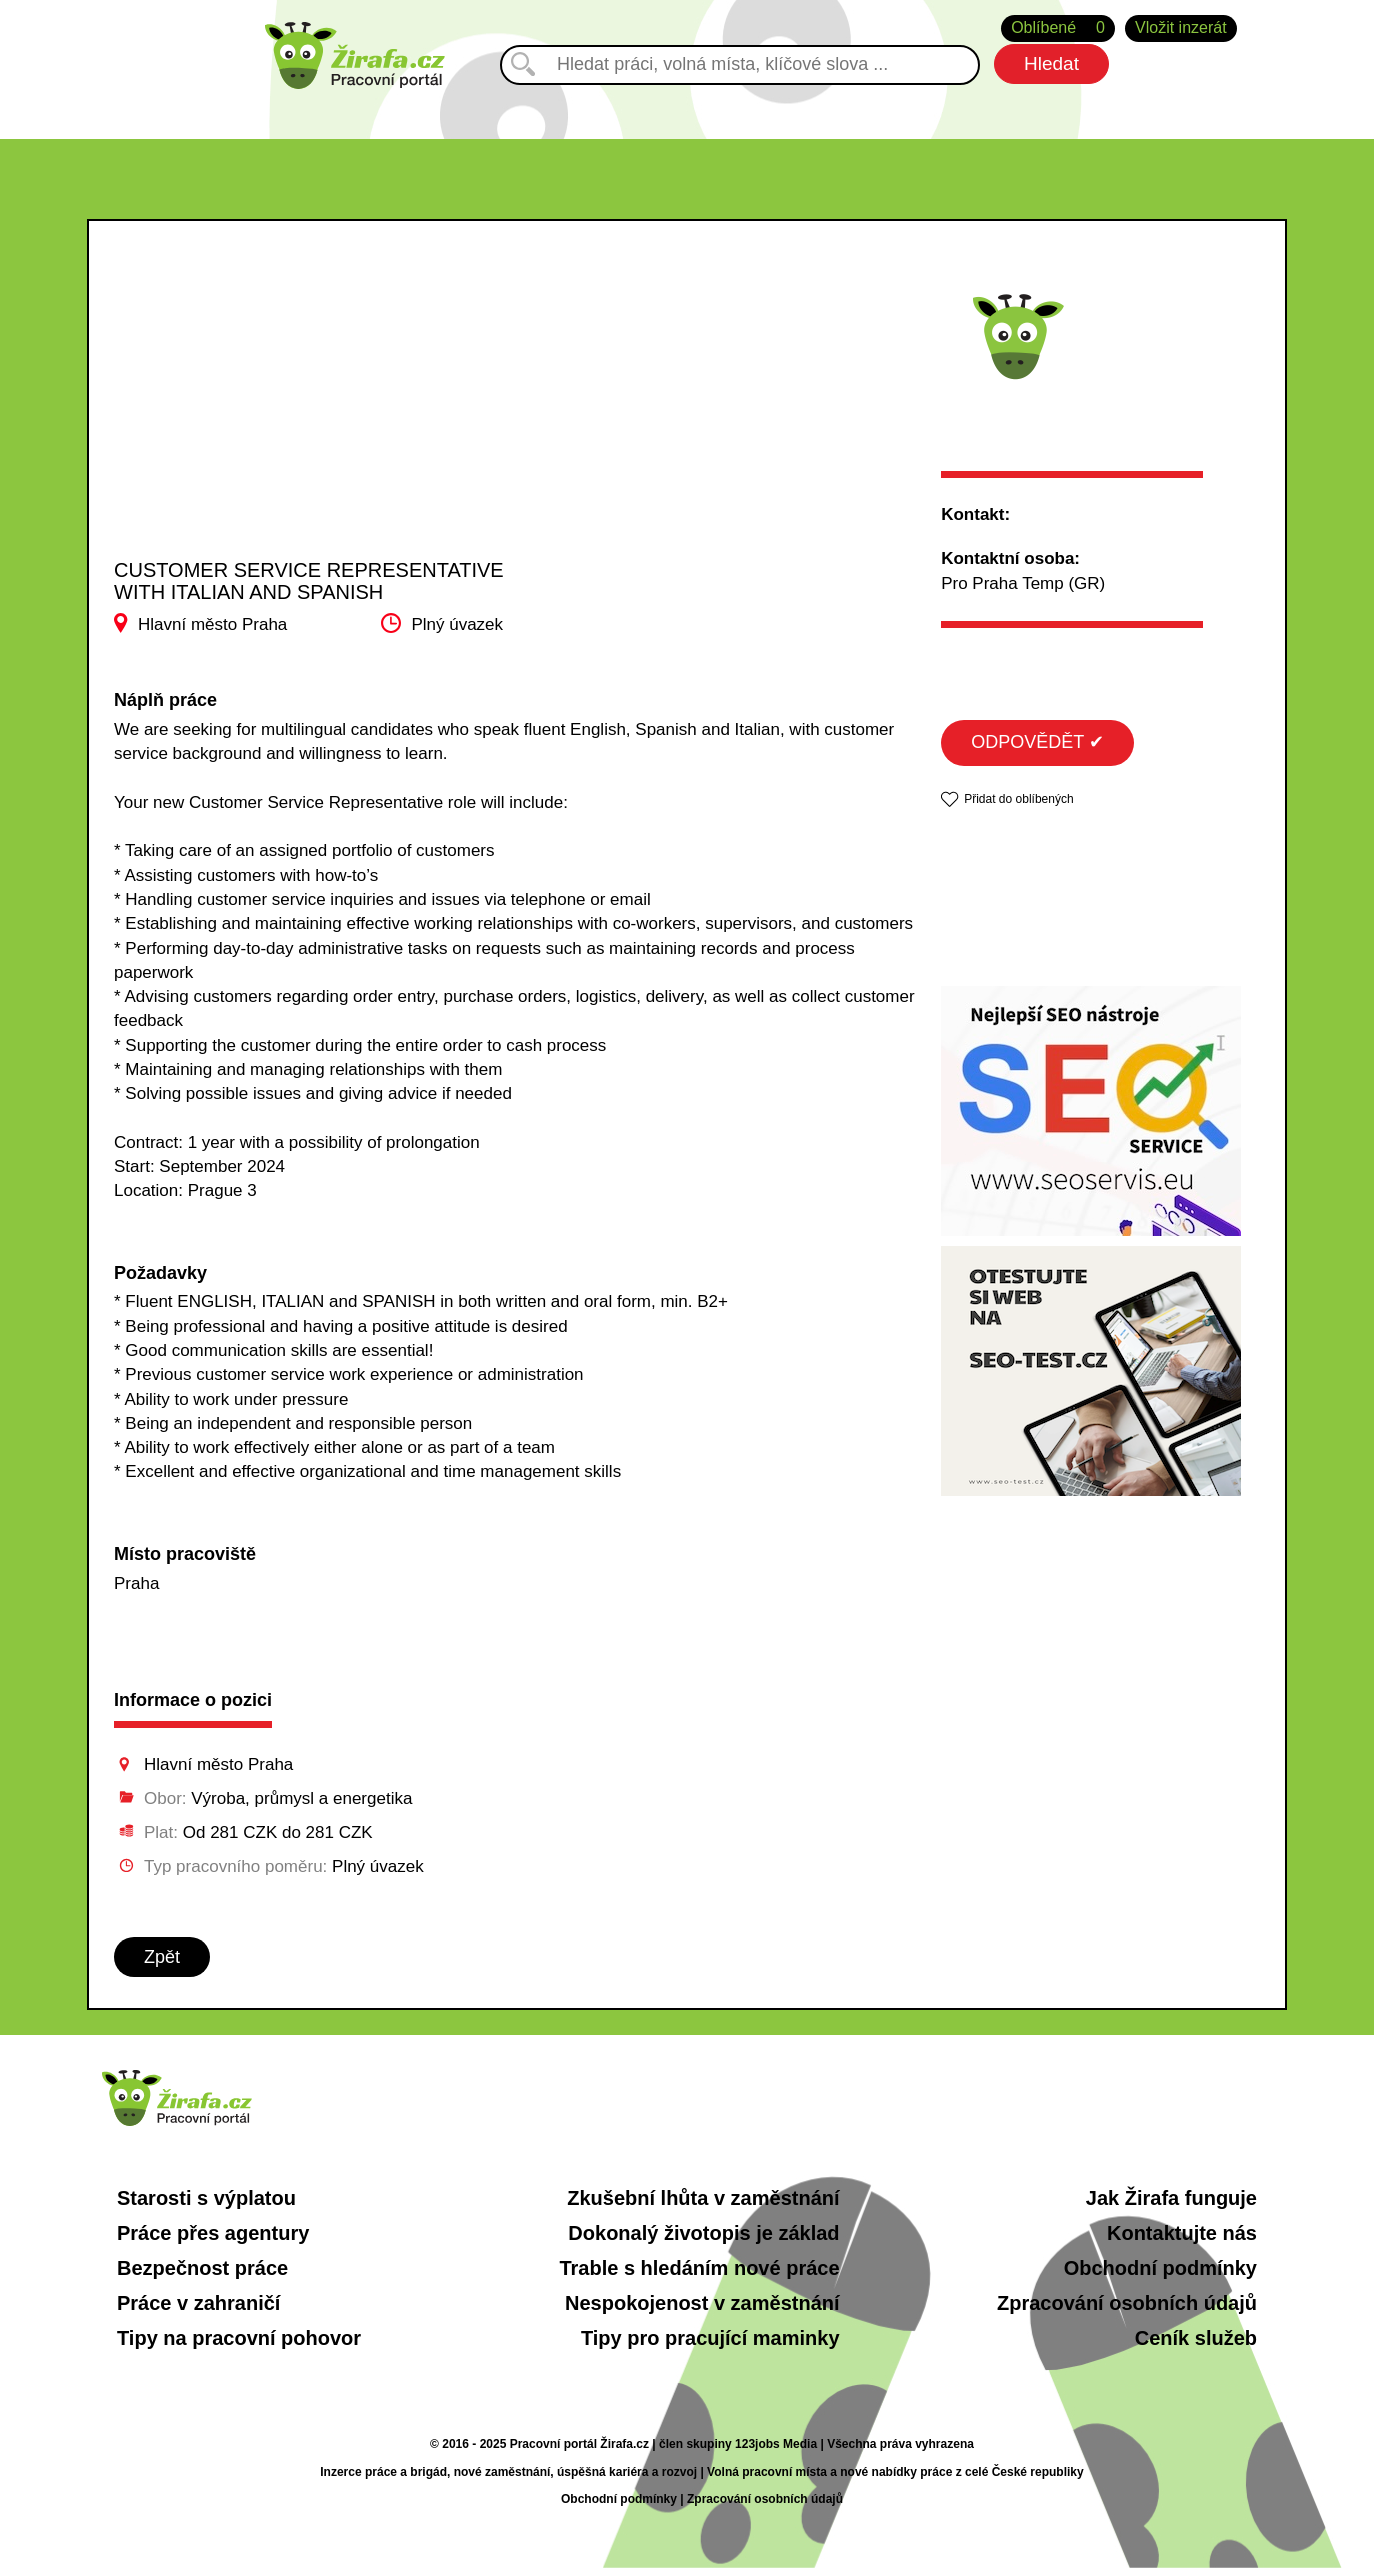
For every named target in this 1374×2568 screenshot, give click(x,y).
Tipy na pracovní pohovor (239, 2338)
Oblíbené (1058, 28)
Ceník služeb (1196, 2338)
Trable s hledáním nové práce (699, 2268)
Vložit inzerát (1181, 27)
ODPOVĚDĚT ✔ (1037, 742)
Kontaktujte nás (1182, 2233)
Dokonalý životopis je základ (703, 2233)
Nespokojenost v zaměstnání (702, 2303)
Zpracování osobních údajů (1127, 2303)
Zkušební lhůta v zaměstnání (703, 2198)
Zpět (162, 1957)
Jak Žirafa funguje (1171, 2198)
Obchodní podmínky (1160, 2268)
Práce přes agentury (213, 2233)
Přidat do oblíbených (1018, 799)
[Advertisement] (314, 409)
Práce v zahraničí (198, 2303)
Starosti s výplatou (206, 2198)
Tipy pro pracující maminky (710, 2338)
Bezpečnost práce (202, 2268)
